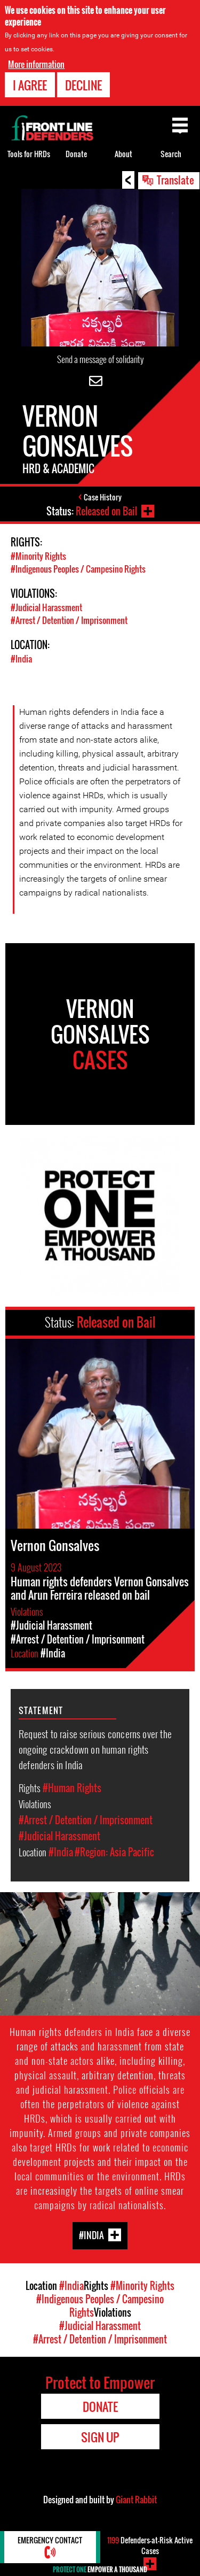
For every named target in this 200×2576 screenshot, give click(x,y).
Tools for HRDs (28, 153)
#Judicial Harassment (46, 607)
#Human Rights (72, 1788)
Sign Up (100, 2437)
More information (36, 64)
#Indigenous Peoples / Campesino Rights (78, 568)
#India (21, 658)
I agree (30, 85)
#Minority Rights (38, 556)
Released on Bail (106, 511)
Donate (76, 153)
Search (171, 153)
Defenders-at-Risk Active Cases (150, 2545)
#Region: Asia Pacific (114, 1852)
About (123, 153)
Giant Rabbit (136, 2499)
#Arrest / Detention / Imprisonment (69, 620)
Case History (103, 497)
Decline (83, 85)
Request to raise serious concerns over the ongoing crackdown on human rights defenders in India (95, 1749)
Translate (175, 179)
